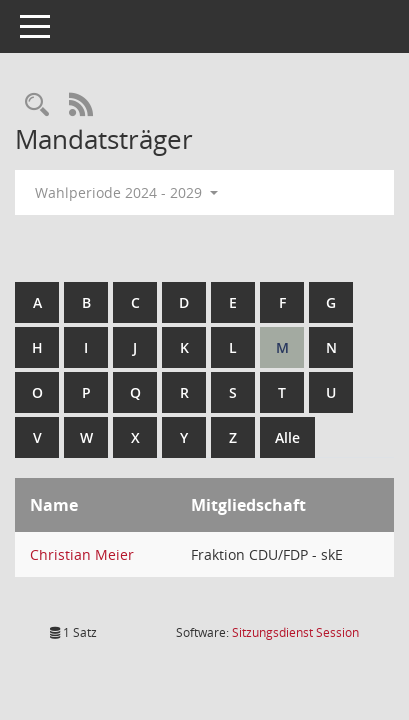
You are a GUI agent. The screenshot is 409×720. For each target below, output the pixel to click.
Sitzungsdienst (295, 632)
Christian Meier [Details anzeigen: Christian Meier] (82, 554)
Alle (287, 437)
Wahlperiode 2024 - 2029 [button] (126, 192)
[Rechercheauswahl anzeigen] (37, 105)
